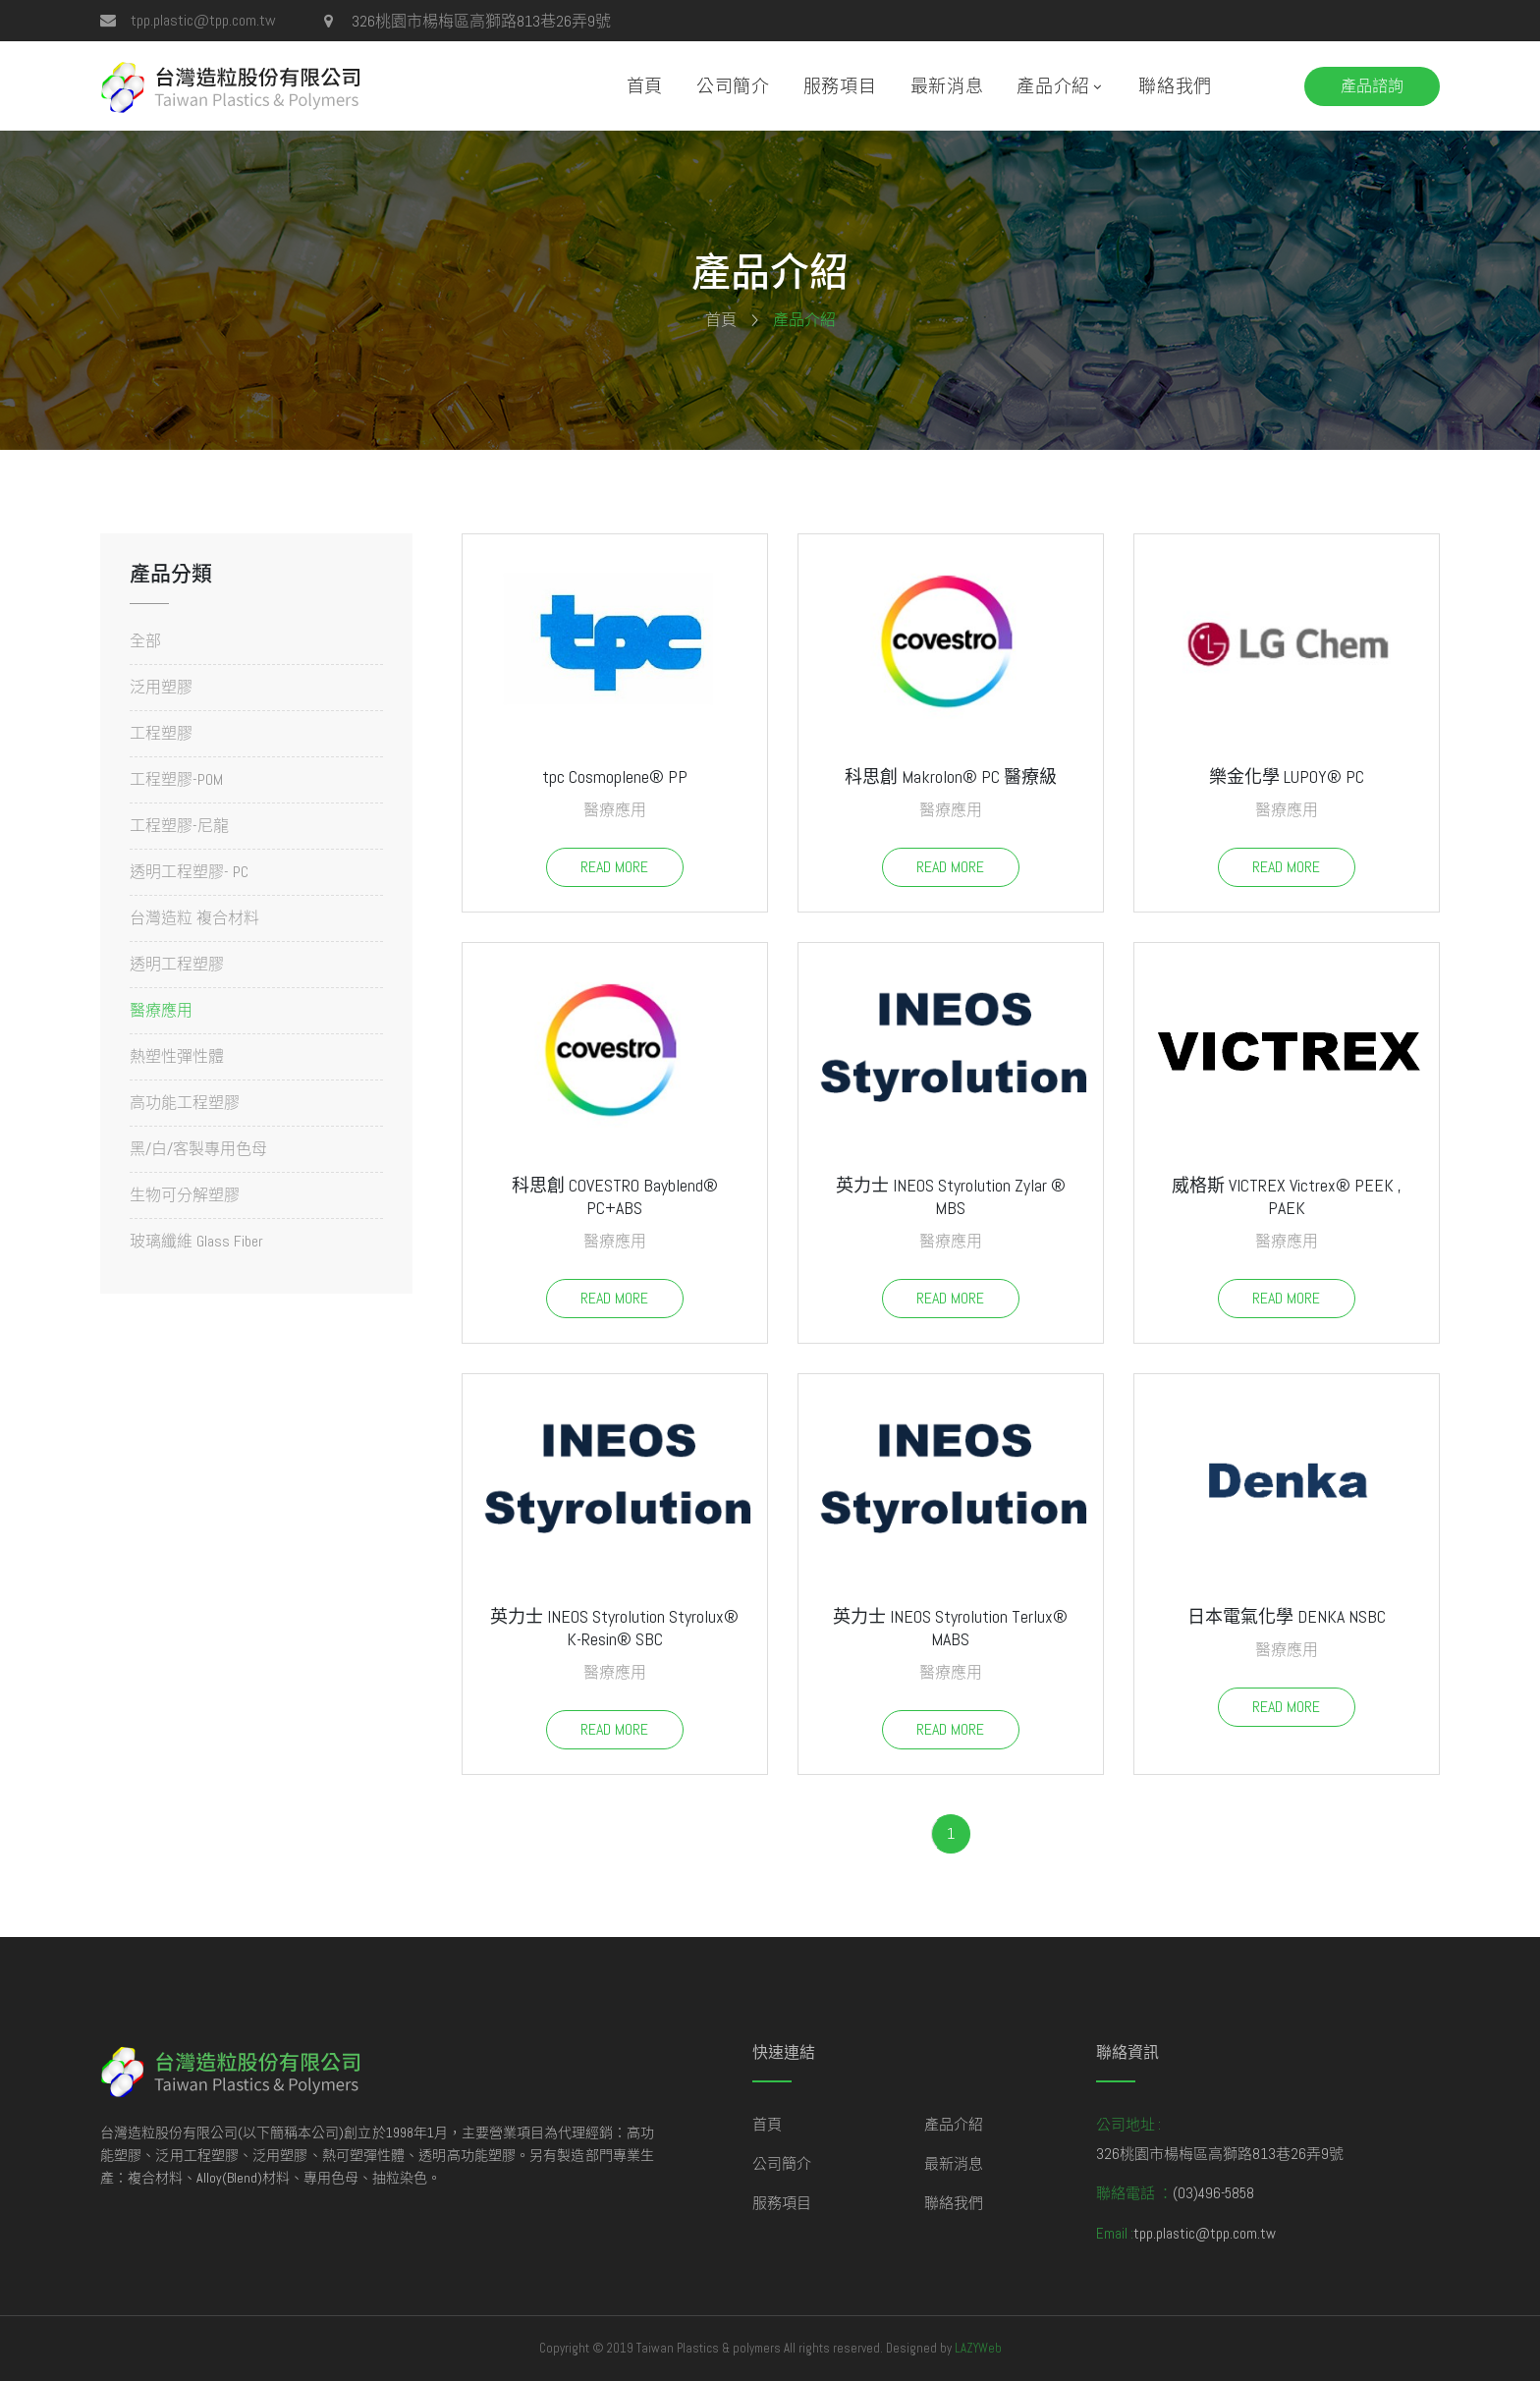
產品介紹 (1053, 86)
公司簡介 (733, 86)
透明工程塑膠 (177, 964)
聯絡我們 (1175, 86)
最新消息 (947, 86)
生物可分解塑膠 (185, 1195)
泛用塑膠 (161, 687)
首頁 (645, 86)
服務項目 (840, 86)
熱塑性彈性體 (177, 1056)
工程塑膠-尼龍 (179, 825)
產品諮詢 (1372, 86)
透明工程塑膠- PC (189, 871)
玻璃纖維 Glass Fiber (196, 1240)
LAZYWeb (978, 2348)
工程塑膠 (161, 733)
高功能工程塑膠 (185, 1102)
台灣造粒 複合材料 (194, 918)
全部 (145, 642)
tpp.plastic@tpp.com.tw (203, 20)
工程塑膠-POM (176, 779)
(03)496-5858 (1213, 2193)
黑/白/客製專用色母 (198, 1148)
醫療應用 (161, 1010)
